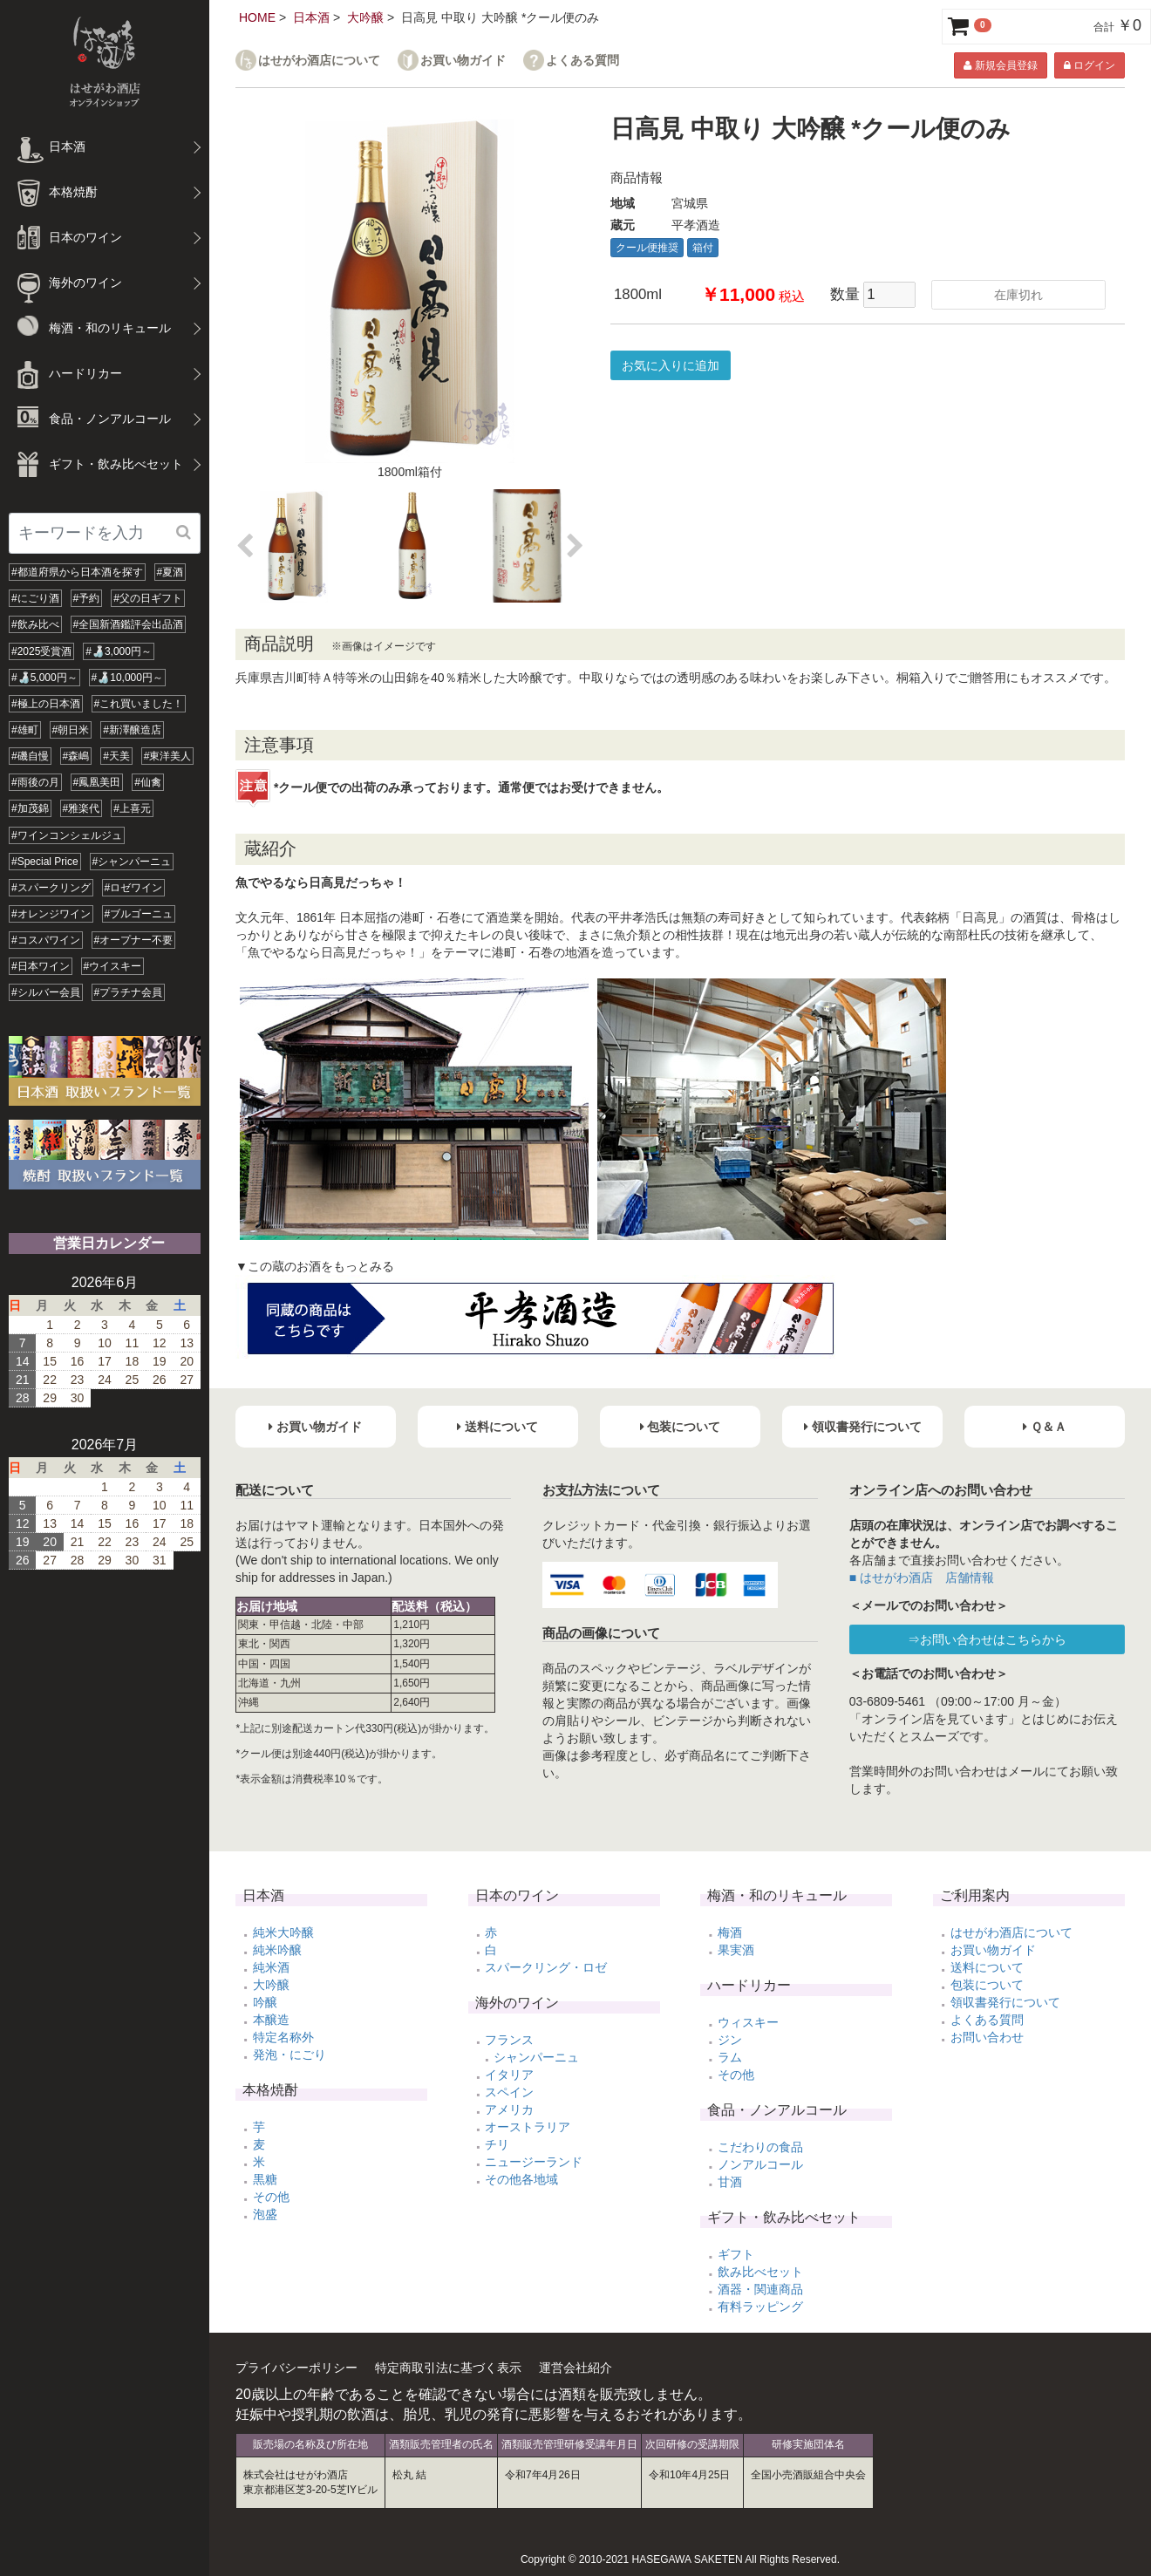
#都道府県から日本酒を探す (77, 572)
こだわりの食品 (760, 2147)
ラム (730, 2057)
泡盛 (265, 2214)
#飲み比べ (35, 624)
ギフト (736, 2254)
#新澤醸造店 (132, 730)
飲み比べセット (760, 2272)
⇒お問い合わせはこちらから (987, 1639)
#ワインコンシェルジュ (66, 835)
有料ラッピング (760, 2307)
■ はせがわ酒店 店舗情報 (921, 1577)
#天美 (116, 756)
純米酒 (271, 1967)
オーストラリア (527, 2127)
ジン (730, 2040)
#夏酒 (170, 572)
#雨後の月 (35, 782)
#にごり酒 (35, 598)
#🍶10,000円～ (127, 677)
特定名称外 (283, 2037)
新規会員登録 (1000, 65)
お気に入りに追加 (670, 365)
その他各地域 (521, 2179)
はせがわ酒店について (319, 60)
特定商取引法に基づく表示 (448, 2368)
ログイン (1089, 65)
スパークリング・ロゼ (546, 1967)
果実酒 (736, 1950)
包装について (987, 1985)
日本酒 (311, 17)
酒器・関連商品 (760, 2289)
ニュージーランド (533, 2162)
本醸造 (271, 2020)
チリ (497, 2144)
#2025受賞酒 (41, 651)
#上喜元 (132, 808)
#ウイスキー (113, 966)
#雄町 (24, 730)
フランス (509, 2040)
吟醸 (265, 2002)
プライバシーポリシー (296, 2368)
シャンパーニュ (536, 2057)
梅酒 (730, 1932)
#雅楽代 (81, 808)
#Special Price (44, 861)
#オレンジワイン (51, 914)
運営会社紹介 (575, 2368)
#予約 (86, 598)
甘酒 (730, 2182)
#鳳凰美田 (97, 782)
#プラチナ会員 (128, 992)
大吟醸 (365, 17)
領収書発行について (1005, 2002)
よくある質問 (582, 60)
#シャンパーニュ (132, 861)
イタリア (509, 2075)
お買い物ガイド (463, 60)
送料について (987, 1967)
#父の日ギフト (147, 598)
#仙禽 (147, 782)
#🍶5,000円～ (44, 677)
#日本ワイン (40, 966)
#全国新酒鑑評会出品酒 (128, 624)
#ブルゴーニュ (139, 914)
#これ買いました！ (139, 704)
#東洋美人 (168, 756)
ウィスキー (748, 2022)
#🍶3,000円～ (118, 651)
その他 (271, 2197)
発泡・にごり (289, 2054)
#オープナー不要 (134, 940)
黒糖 (265, 2179)
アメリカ (509, 2109)
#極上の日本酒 (45, 704)
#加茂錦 (30, 808)
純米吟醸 (277, 1950)
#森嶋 (76, 756)
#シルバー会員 (45, 992)
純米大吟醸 (283, 1932)
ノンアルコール (760, 2164)
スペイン (509, 2092)
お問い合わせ (987, 2037)
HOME (257, 17)
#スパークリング (51, 888)
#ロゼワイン (134, 888)
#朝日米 (71, 730)
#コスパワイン (45, 940)
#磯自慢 (30, 756)
